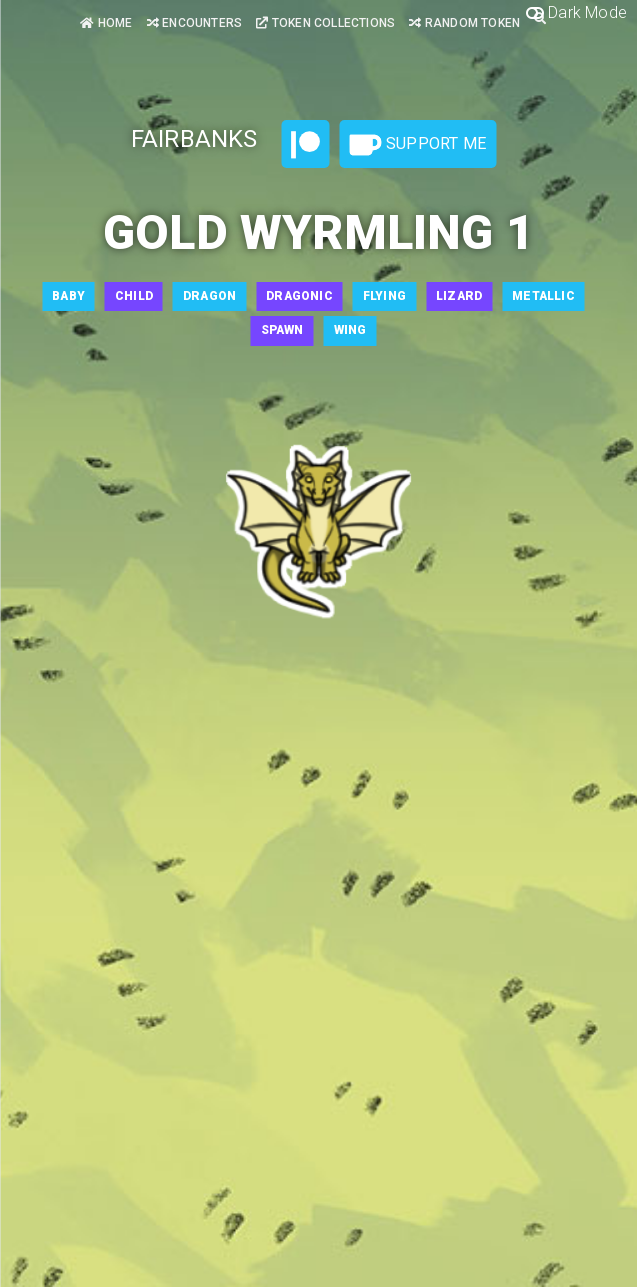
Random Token (464, 23)
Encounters (194, 23)
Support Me (418, 145)
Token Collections (325, 23)
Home (106, 23)
